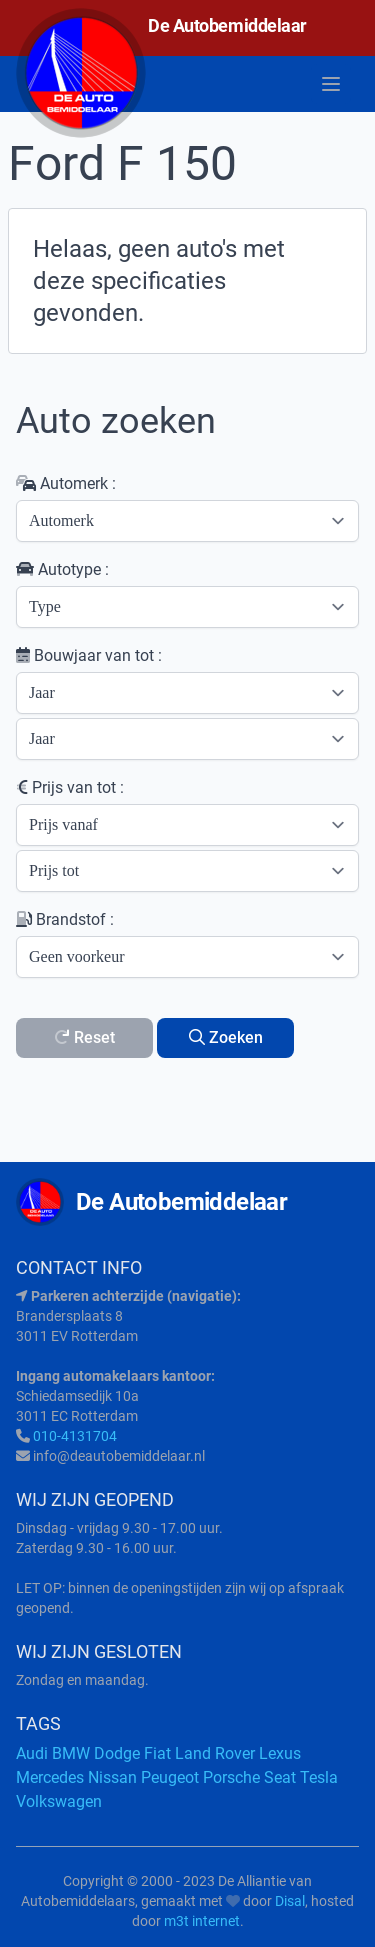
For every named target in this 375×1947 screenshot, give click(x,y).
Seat (280, 1777)
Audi (32, 1753)
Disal (290, 1901)
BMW (71, 1753)
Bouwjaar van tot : (89, 655)
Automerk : (66, 483)
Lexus (280, 1753)
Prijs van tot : (70, 787)
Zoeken (226, 1037)
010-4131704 (75, 1436)
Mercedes (50, 1777)
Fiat (157, 1753)
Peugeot (170, 1777)
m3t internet (202, 1921)
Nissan (112, 1777)
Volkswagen (59, 1801)
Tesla (319, 1777)
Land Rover (215, 1753)
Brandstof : (65, 919)
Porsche (231, 1777)
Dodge (117, 1753)
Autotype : (62, 569)
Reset (84, 1037)
